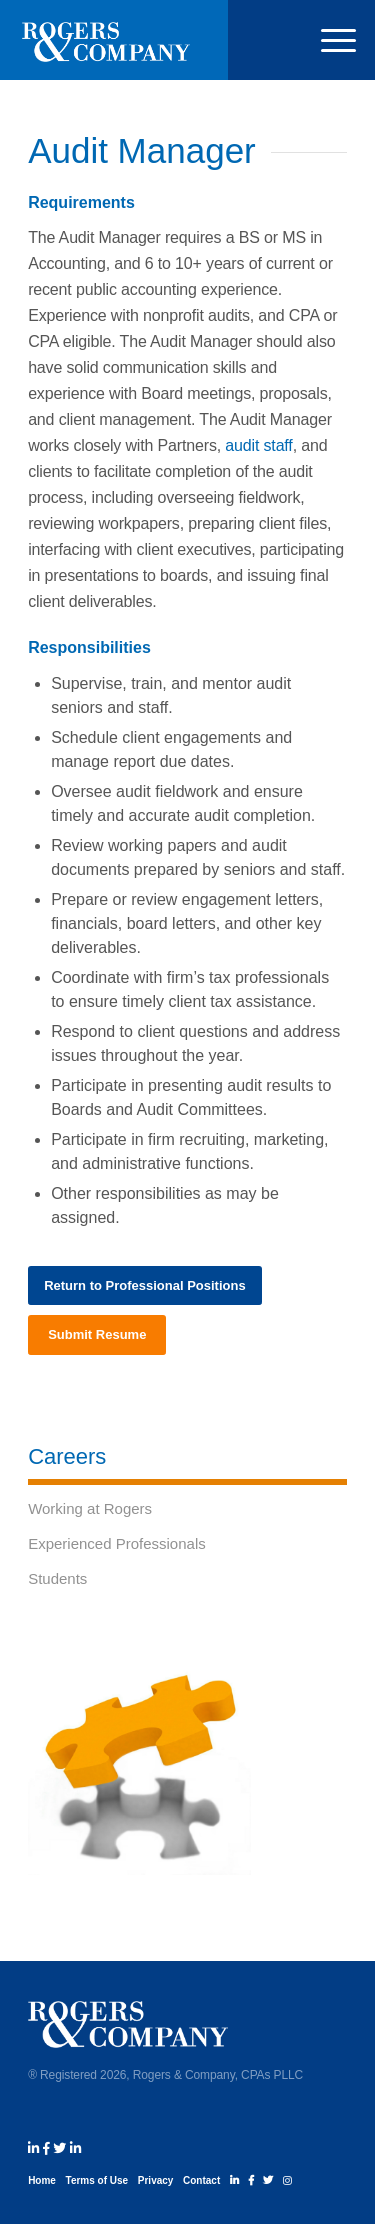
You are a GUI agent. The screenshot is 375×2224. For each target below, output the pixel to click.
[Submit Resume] (97, 1335)
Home (42, 2180)
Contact (201, 2180)
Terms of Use (97, 2180)
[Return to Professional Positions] (145, 1285)
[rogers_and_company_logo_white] (106, 40)
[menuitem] (328, 40)
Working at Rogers (90, 1508)
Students (57, 1578)
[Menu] (328, 40)
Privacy (156, 2180)
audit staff (258, 445)
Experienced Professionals (117, 1543)
